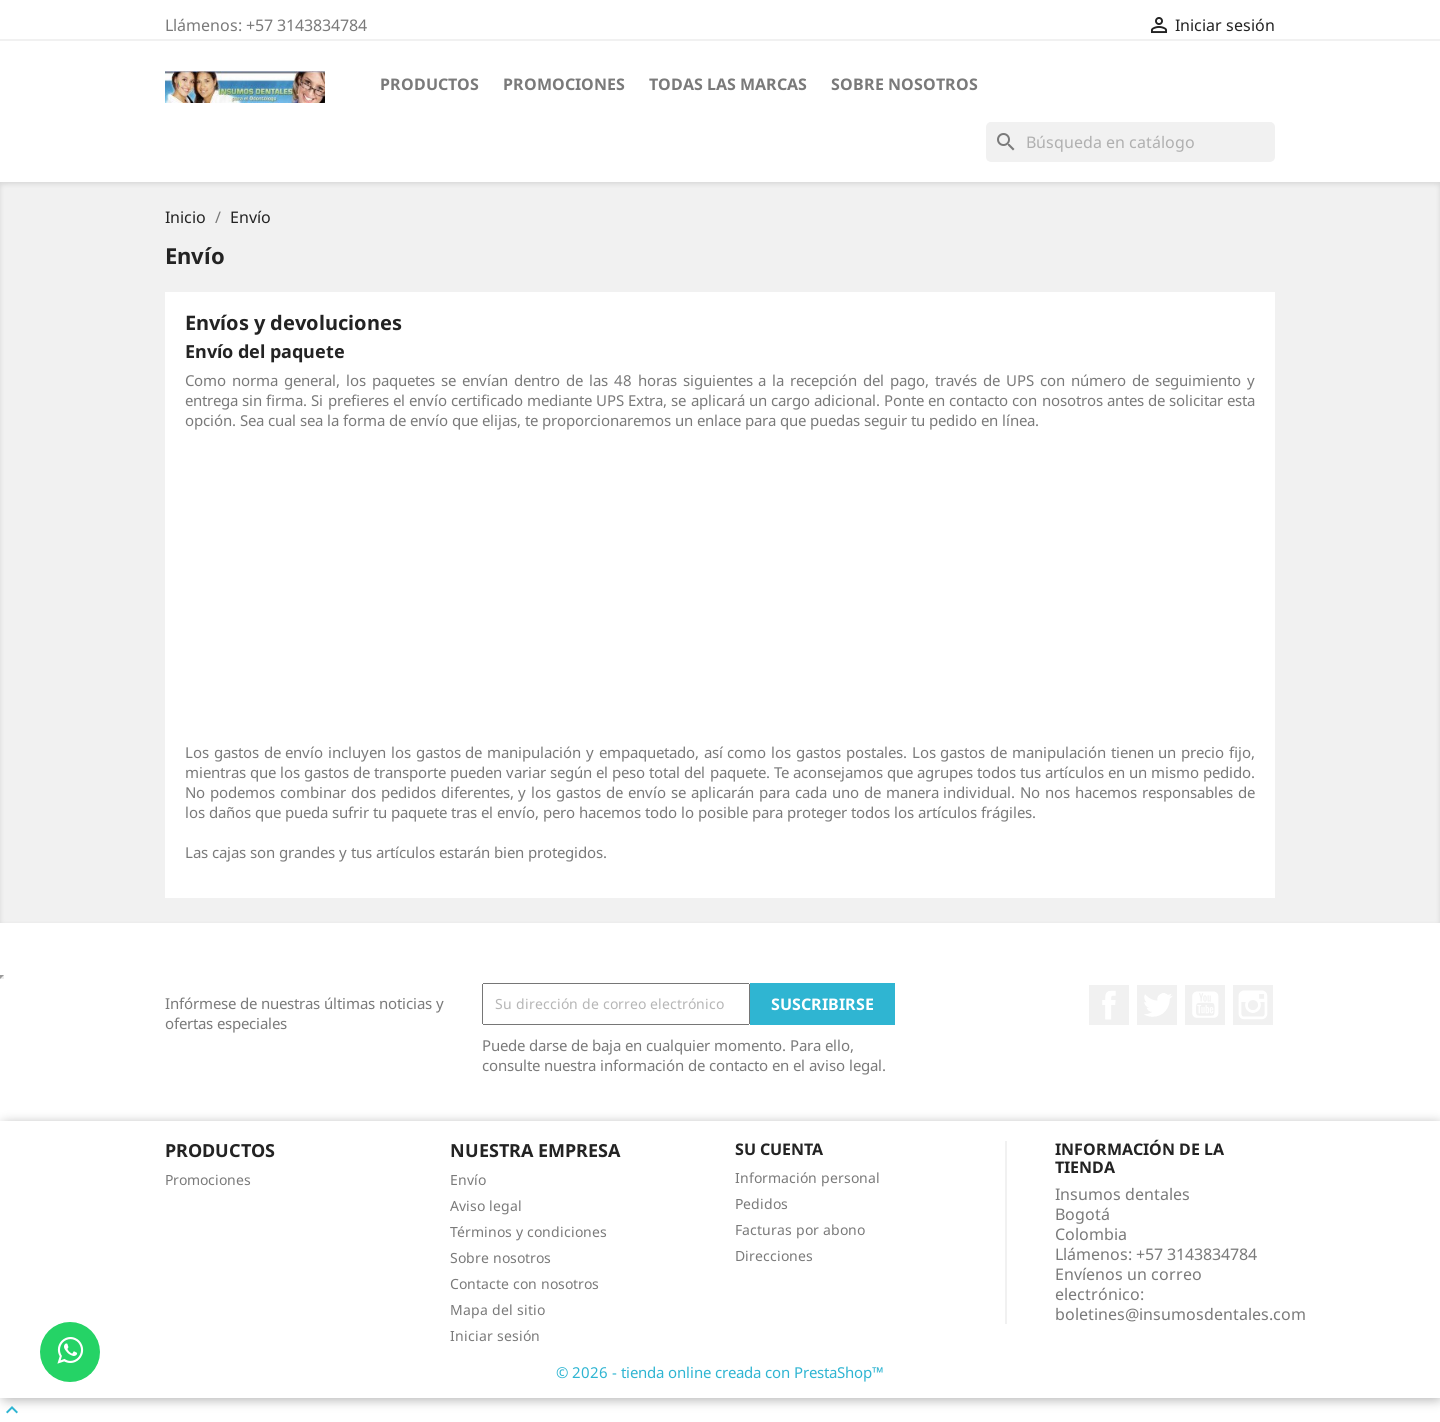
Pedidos (761, 1203)
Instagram (1253, 1005)
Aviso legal (486, 1205)
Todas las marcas (728, 84)
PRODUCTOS (429, 84)
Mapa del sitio (497, 1309)
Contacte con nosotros (524, 1283)
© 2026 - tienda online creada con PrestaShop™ (720, 1372)
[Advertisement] (720, 586)
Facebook (1109, 1005)
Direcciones (774, 1255)
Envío (468, 1179)
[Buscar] (1130, 142)
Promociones (564, 84)
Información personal (807, 1177)
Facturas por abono (800, 1229)
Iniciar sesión (495, 1335)
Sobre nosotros (904, 84)
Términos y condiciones (528, 1231)
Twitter (1157, 1005)
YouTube (1205, 1005)
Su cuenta (779, 1149)
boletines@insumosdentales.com (1180, 1314)
